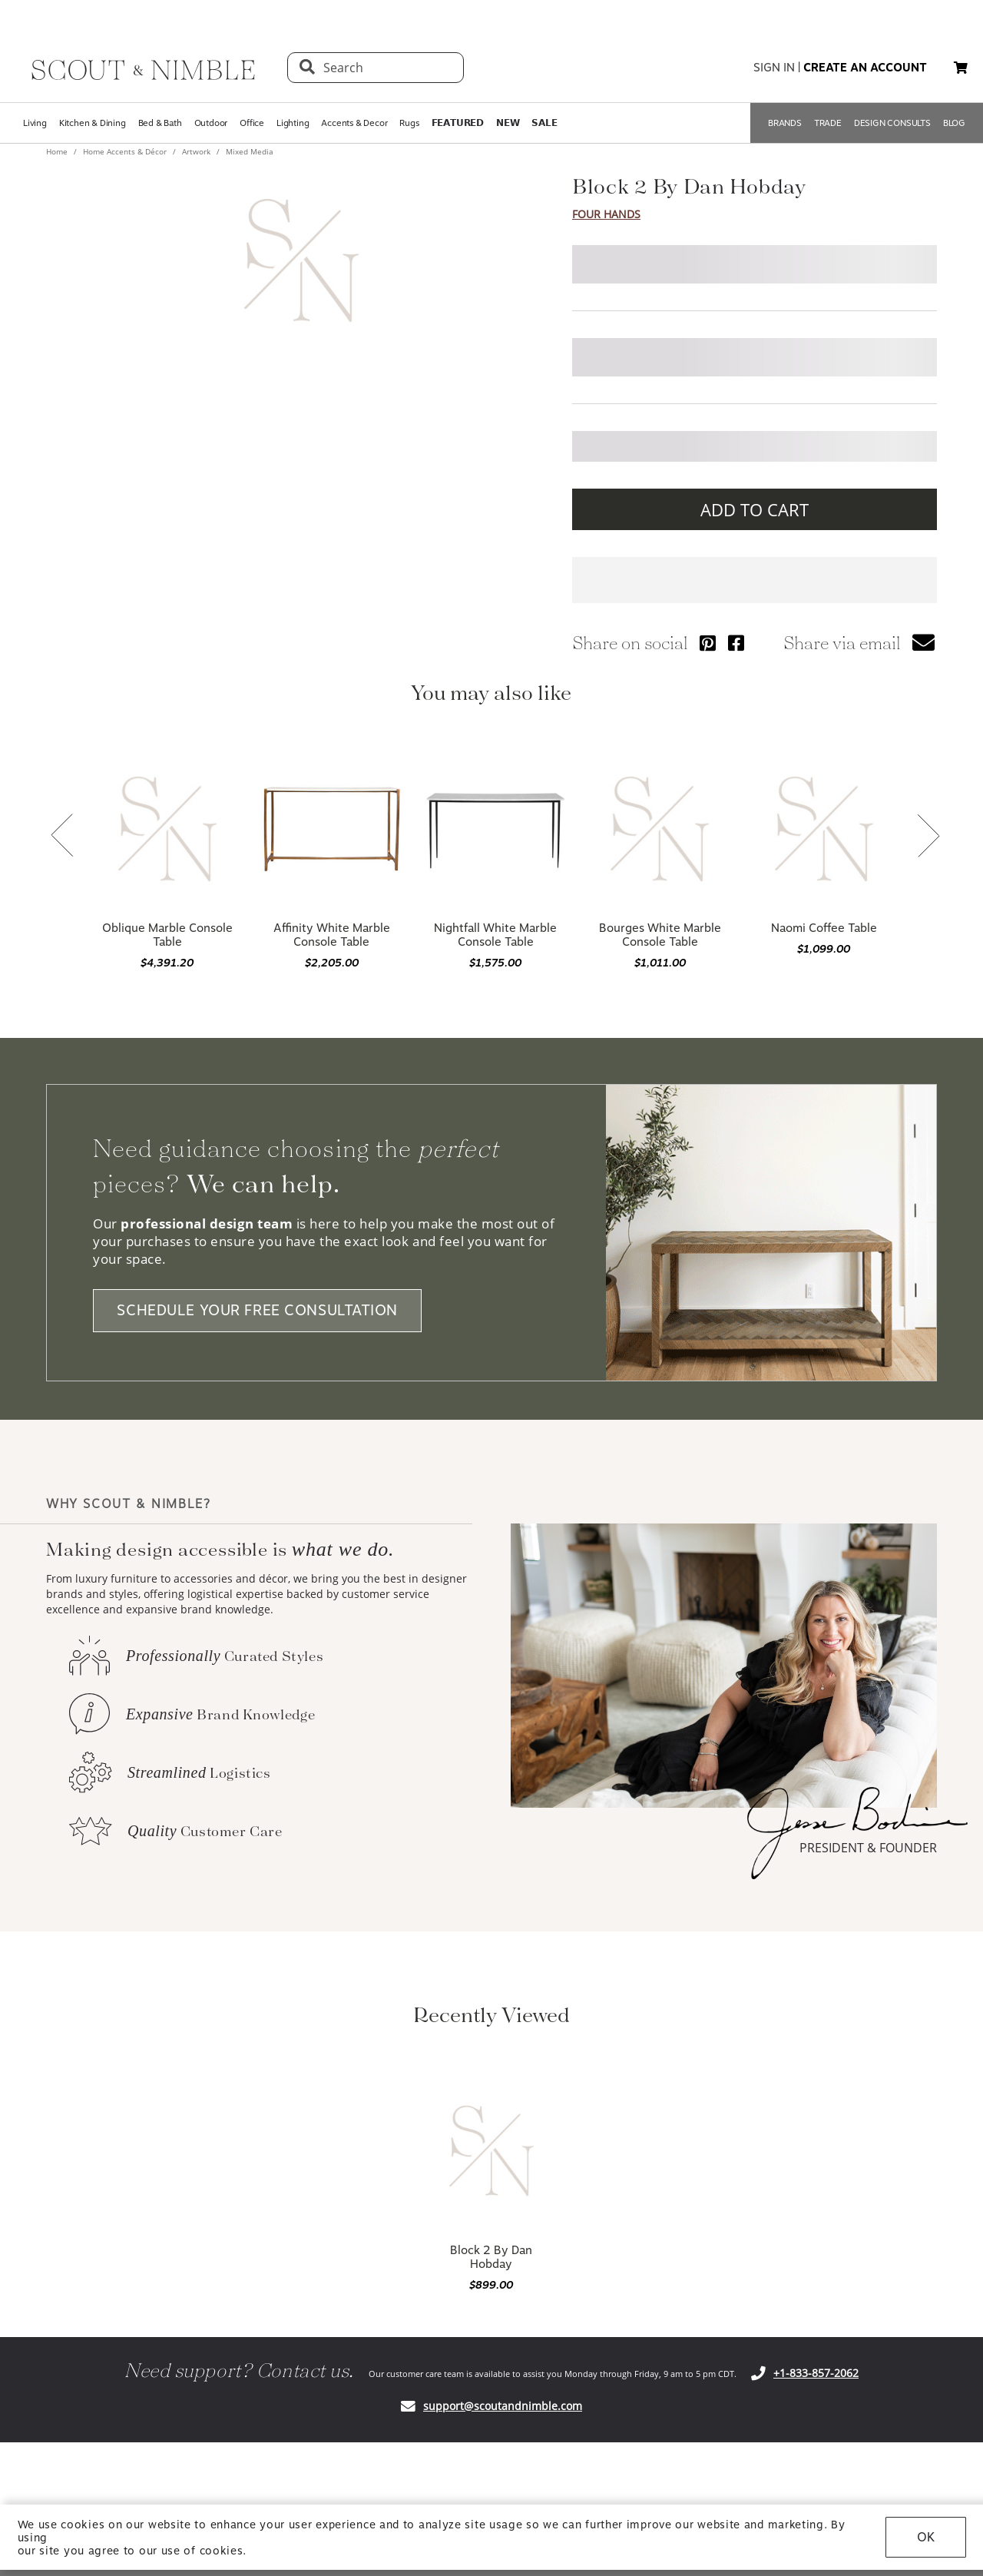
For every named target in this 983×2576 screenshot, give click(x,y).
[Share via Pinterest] (708, 642)
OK (926, 2537)
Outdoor (211, 123)
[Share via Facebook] (736, 642)
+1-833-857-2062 (816, 2372)
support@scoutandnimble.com (502, 2406)
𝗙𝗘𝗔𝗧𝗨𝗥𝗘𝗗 (458, 123)
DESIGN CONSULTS (892, 123)
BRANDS (785, 123)
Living (35, 123)
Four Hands (606, 214)
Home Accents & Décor (125, 151)
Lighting (292, 123)
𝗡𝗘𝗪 (507, 123)
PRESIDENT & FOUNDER (868, 1847)
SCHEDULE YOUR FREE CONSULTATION (257, 1311)
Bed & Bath (160, 123)
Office (252, 123)
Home (58, 151)
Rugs (409, 123)
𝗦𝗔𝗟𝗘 (544, 123)
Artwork (196, 151)
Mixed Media (248, 151)
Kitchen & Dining (92, 123)
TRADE (828, 123)
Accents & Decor (354, 123)
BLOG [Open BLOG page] (954, 123)
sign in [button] (774, 68)
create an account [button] (865, 68)
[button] (960, 68)
